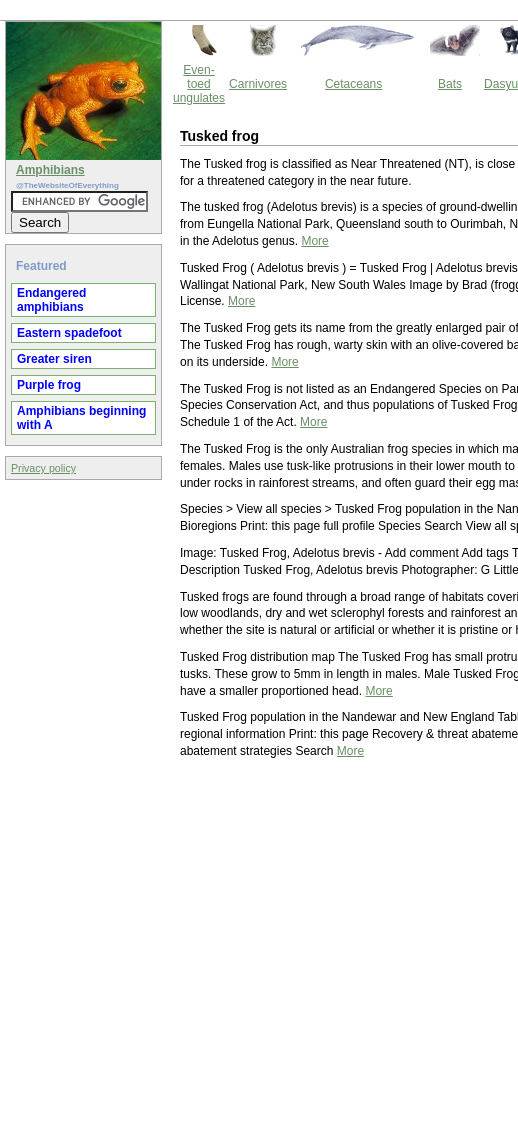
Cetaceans (353, 84)
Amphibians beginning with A (81, 418)
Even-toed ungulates (199, 84)
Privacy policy (43, 468)
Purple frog (49, 385)
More (314, 241)
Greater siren (54, 359)
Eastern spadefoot (69, 333)
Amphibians (50, 170)
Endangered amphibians (51, 300)
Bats (450, 84)
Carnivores (258, 84)
